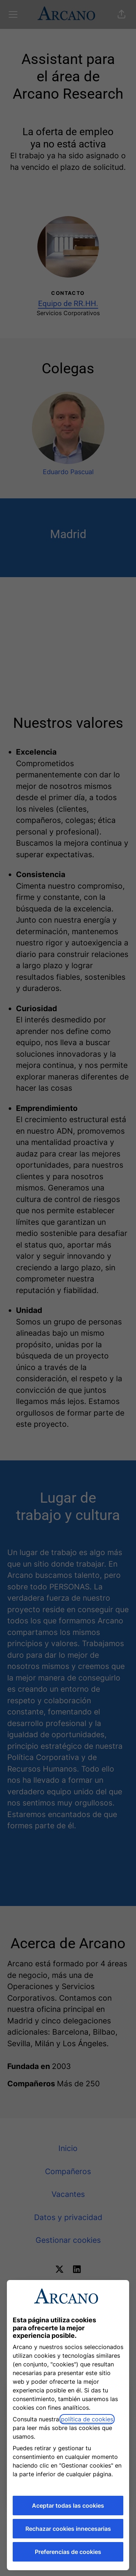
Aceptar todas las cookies (68, 2505)
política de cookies (87, 2419)
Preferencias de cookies (68, 2551)
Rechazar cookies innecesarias (68, 2528)
